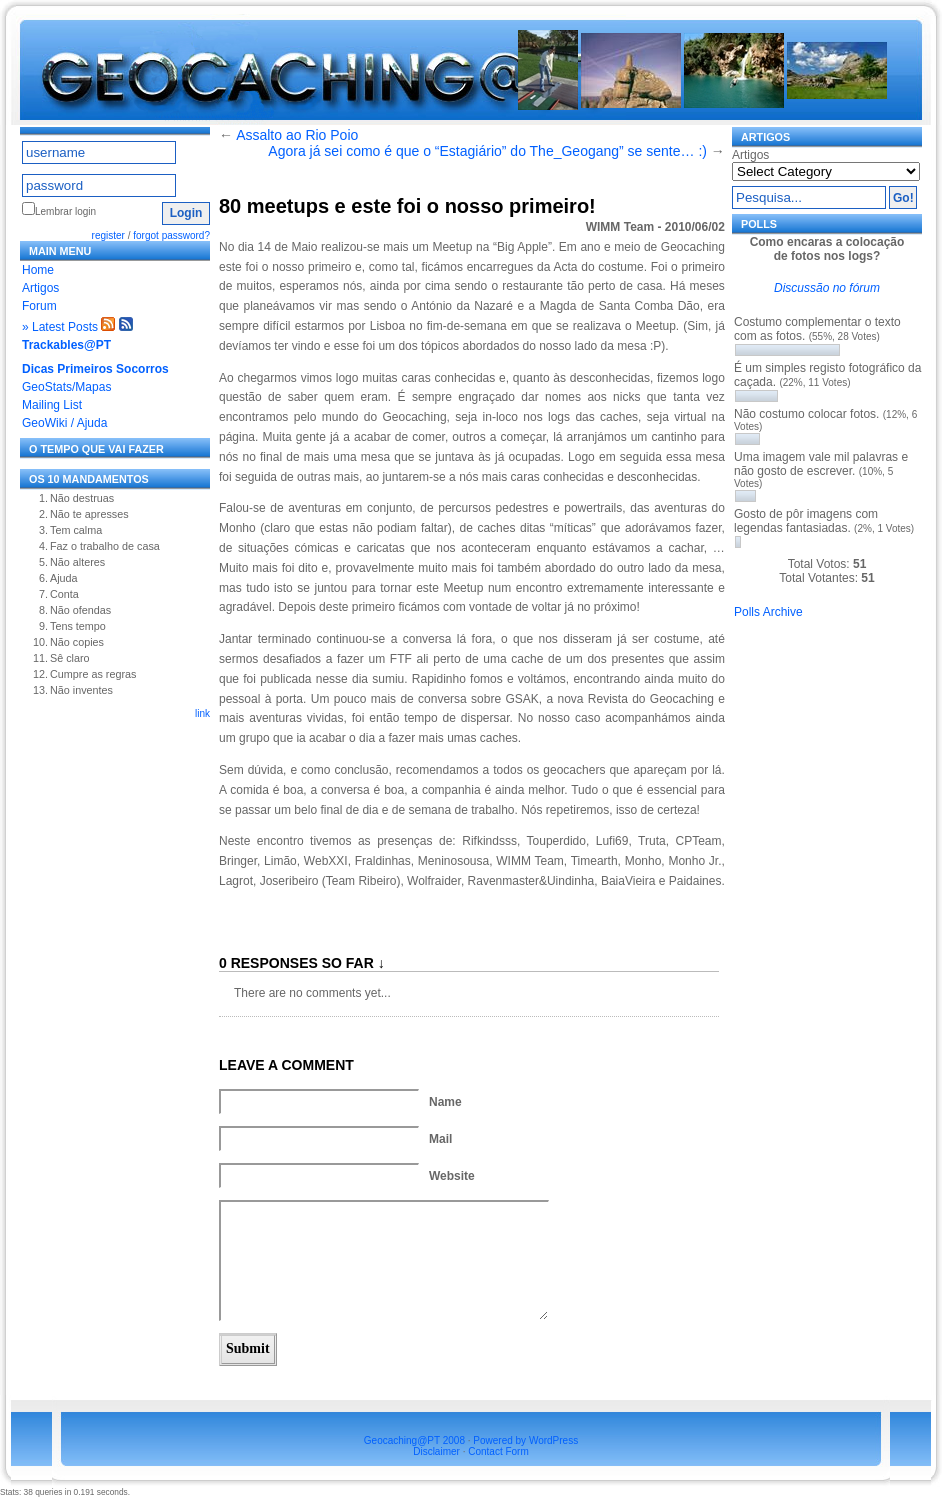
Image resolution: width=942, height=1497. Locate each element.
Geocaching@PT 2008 (414, 1440)
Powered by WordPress (525, 1440)
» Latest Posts (60, 327)
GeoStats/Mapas (66, 387)
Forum (39, 306)
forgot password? (171, 235)
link (202, 713)
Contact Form (498, 1451)
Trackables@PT (66, 345)
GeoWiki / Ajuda (64, 423)
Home (38, 270)
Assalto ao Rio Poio (297, 135)
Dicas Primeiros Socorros (95, 369)
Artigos (40, 288)
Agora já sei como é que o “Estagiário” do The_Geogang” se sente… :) (487, 151)
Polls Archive (768, 612)
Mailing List (52, 405)
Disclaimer (436, 1451)
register (108, 235)
